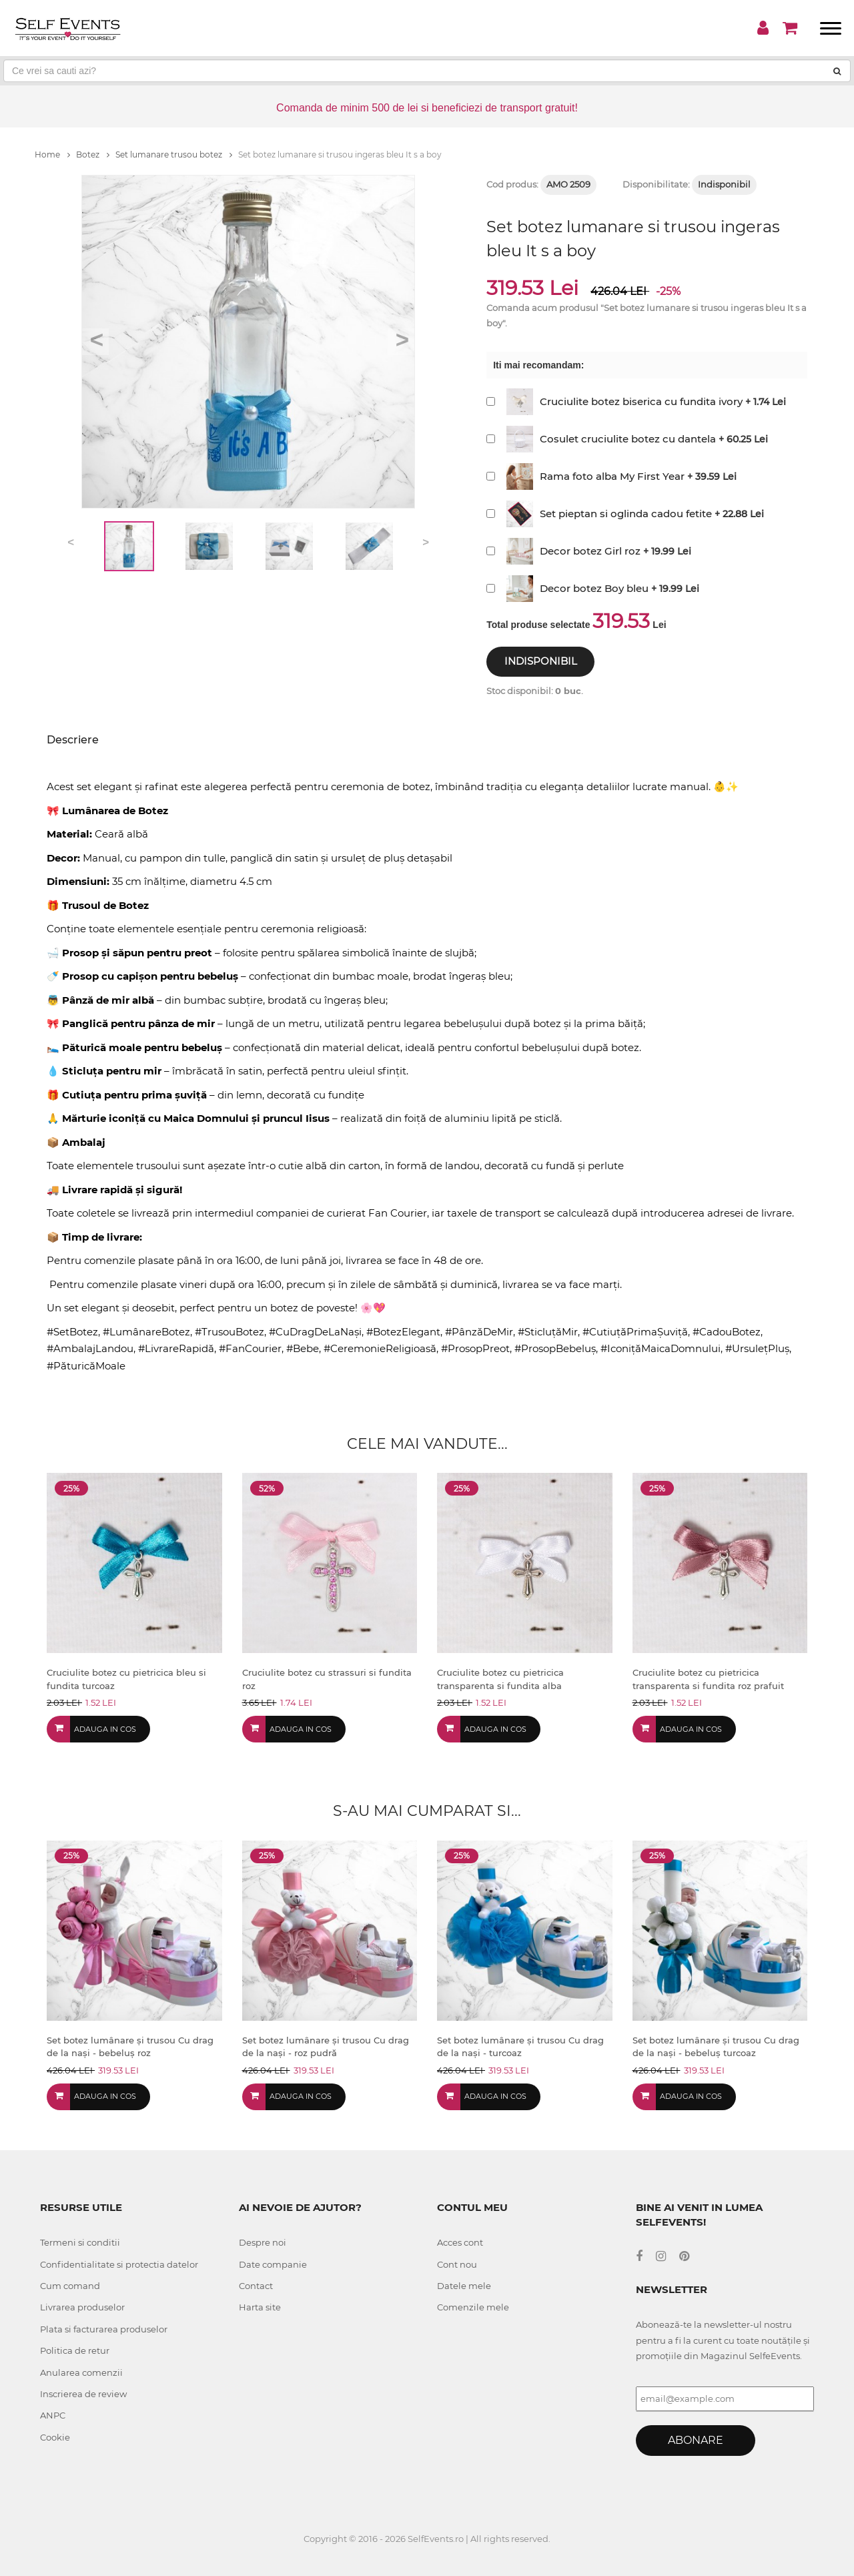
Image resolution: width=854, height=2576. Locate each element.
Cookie (55, 2437)
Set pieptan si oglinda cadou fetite (626, 513)
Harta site (260, 2307)
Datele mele (464, 2285)
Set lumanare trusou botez (173, 154)
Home (52, 154)
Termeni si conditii (80, 2242)
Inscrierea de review (83, 2393)
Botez (92, 154)
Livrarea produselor (82, 2307)
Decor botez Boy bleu (594, 588)
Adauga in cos (105, 1729)
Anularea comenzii (81, 2372)
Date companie (273, 2264)
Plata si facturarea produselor (103, 2329)
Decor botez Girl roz (590, 551)
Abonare (695, 2440)
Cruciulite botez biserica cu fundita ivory (641, 401)
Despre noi (262, 2242)
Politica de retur (74, 2350)
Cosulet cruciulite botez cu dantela (628, 438)
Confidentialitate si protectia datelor (119, 2264)
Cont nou (457, 2264)
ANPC (52, 2415)
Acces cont (460, 2242)
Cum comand (70, 2285)
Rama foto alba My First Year (612, 476)
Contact (256, 2285)
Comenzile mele (473, 2307)
